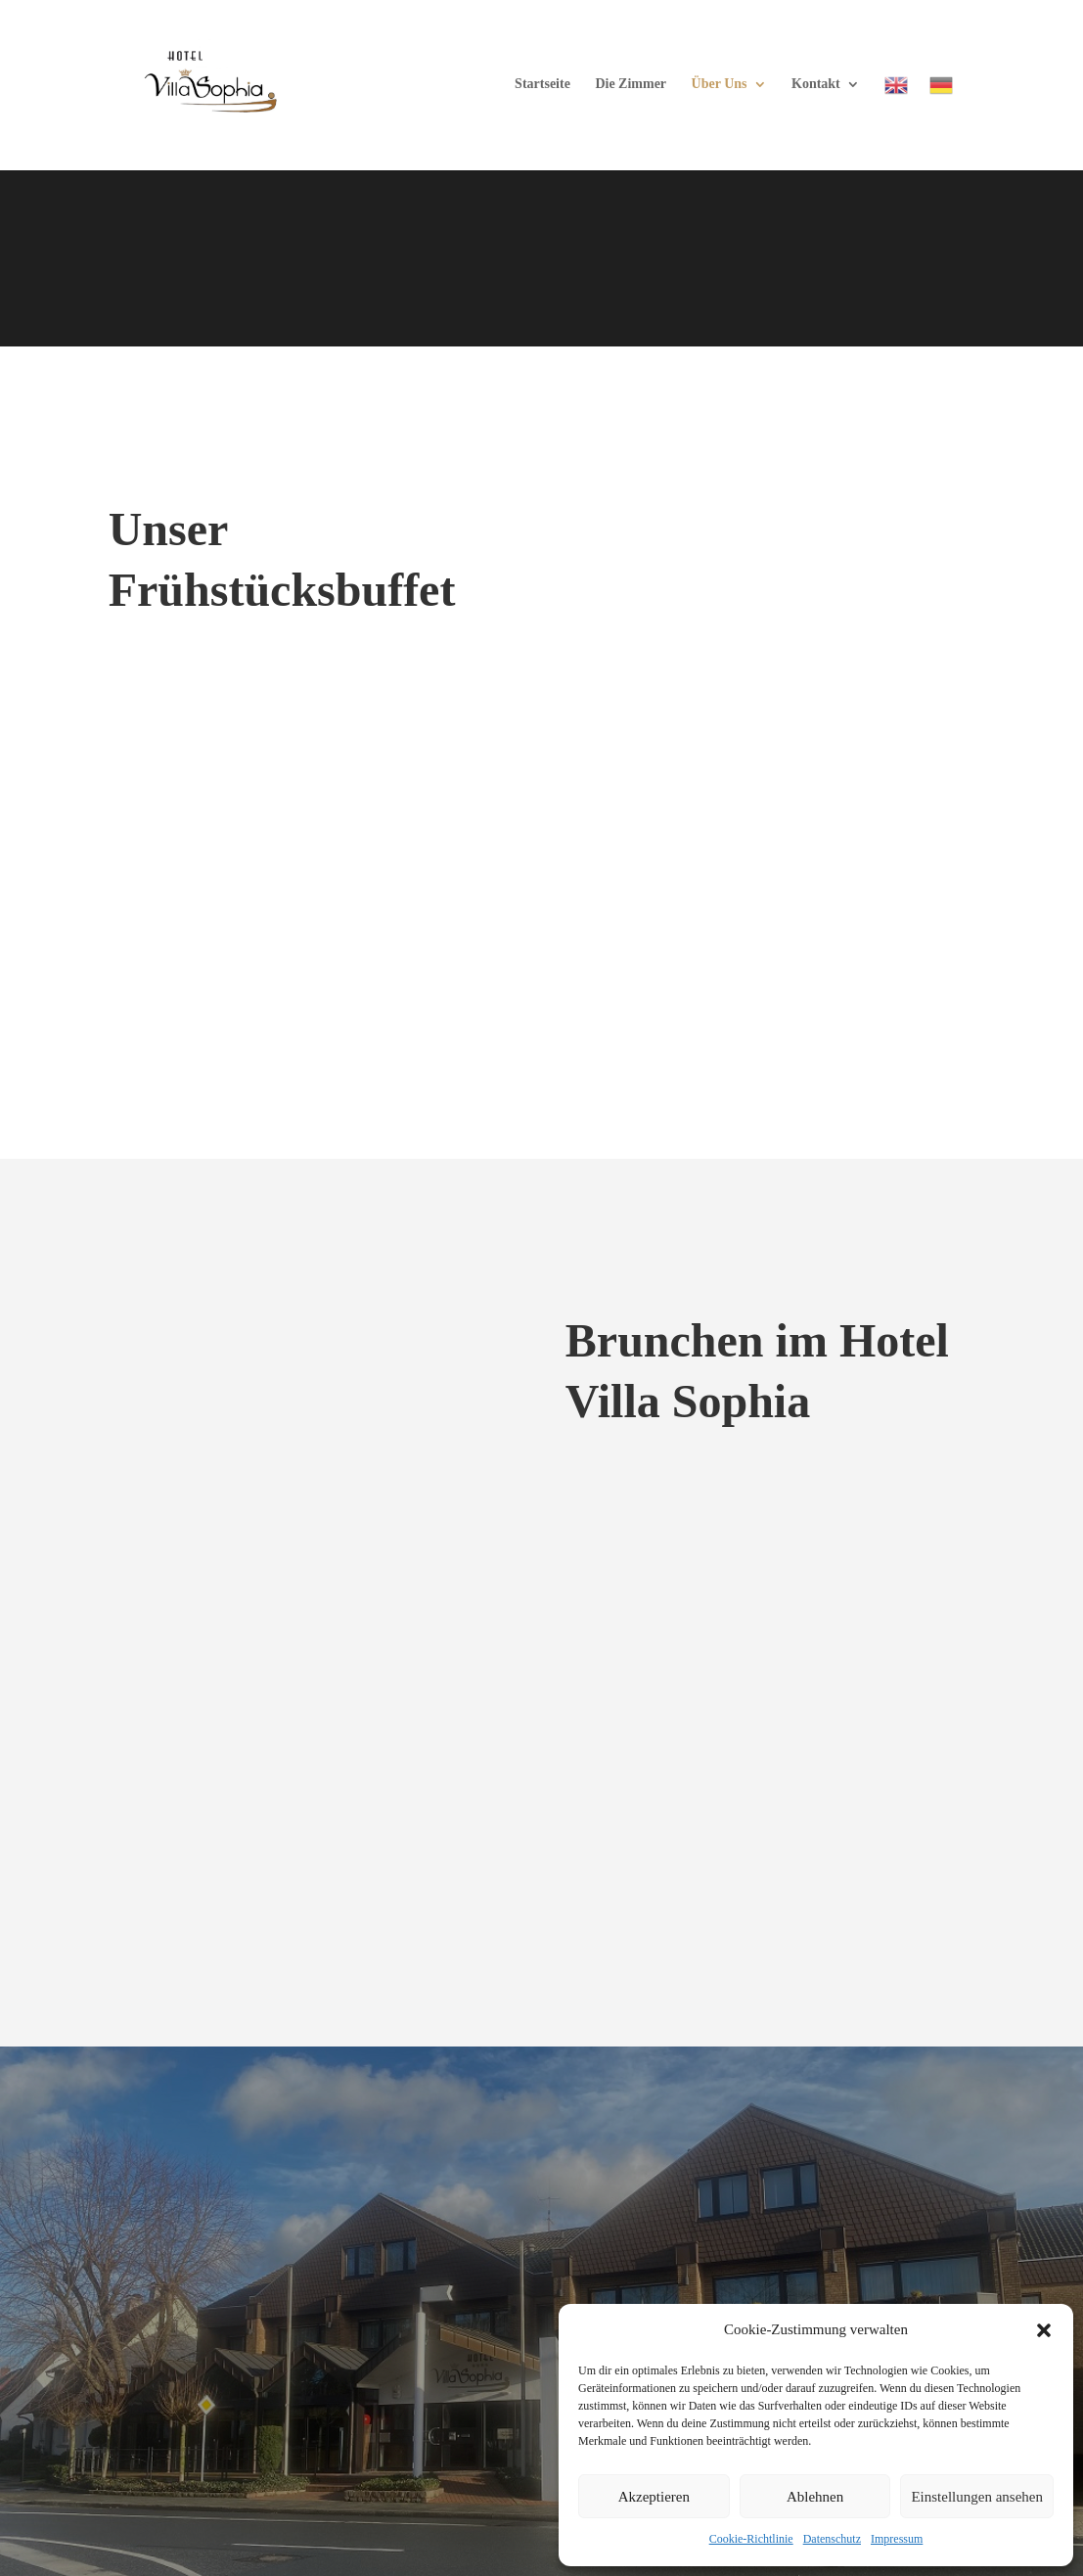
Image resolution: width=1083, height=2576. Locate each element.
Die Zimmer (630, 84)
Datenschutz (832, 2539)
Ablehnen (815, 2497)
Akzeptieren (654, 2497)
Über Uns (719, 84)
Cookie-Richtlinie (751, 2539)
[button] (1044, 2330)
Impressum (897, 2539)
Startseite (542, 84)
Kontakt (815, 84)
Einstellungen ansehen (977, 2497)
